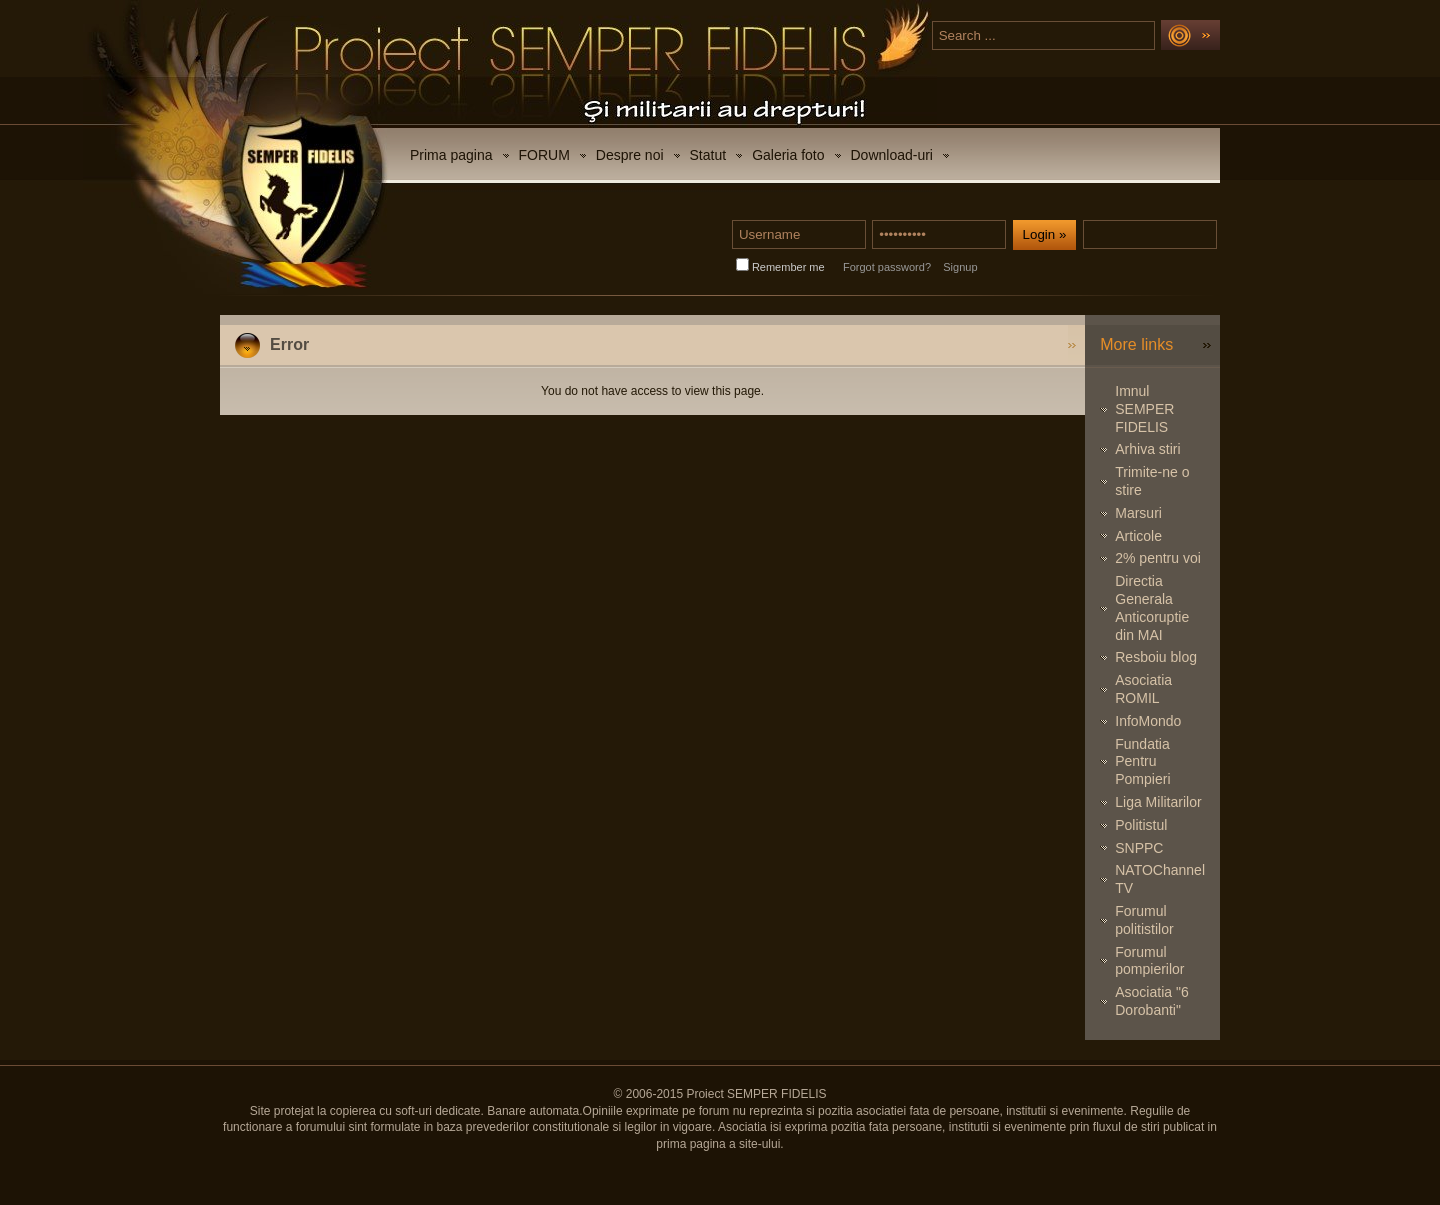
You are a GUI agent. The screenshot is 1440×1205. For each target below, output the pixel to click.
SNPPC (1139, 848)
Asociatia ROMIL (1143, 689)
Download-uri (892, 155)
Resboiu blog (1156, 657)
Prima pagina (451, 155)
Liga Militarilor (1158, 802)
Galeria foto (788, 155)
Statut (708, 155)
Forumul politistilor (1144, 920)
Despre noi (630, 155)
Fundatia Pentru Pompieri (1142, 762)
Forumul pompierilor (1149, 961)
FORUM (544, 155)
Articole (1138, 536)
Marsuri (1138, 513)
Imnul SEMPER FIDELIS (1144, 409)
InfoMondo (1148, 721)
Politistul (1141, 825)
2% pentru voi (1158, 558)
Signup (960, 267)
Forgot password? (887, 267)
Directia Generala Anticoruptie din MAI (1152, 607)
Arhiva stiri (1147, 449)
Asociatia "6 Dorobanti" (1151, 1001)
